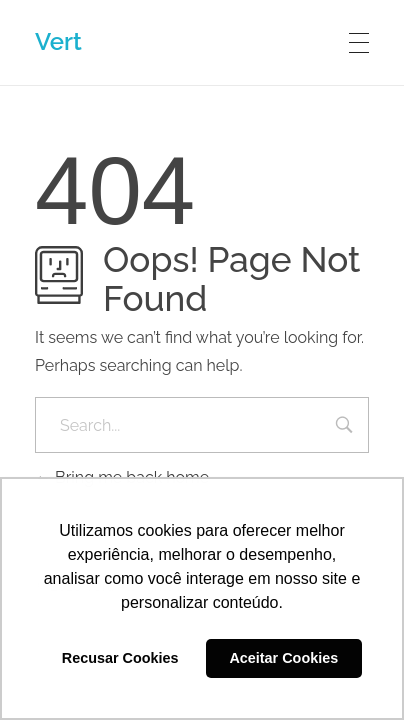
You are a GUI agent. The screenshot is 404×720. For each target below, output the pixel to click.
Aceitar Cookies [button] (283, 658)
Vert (58, 41)
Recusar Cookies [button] (120, 658)
